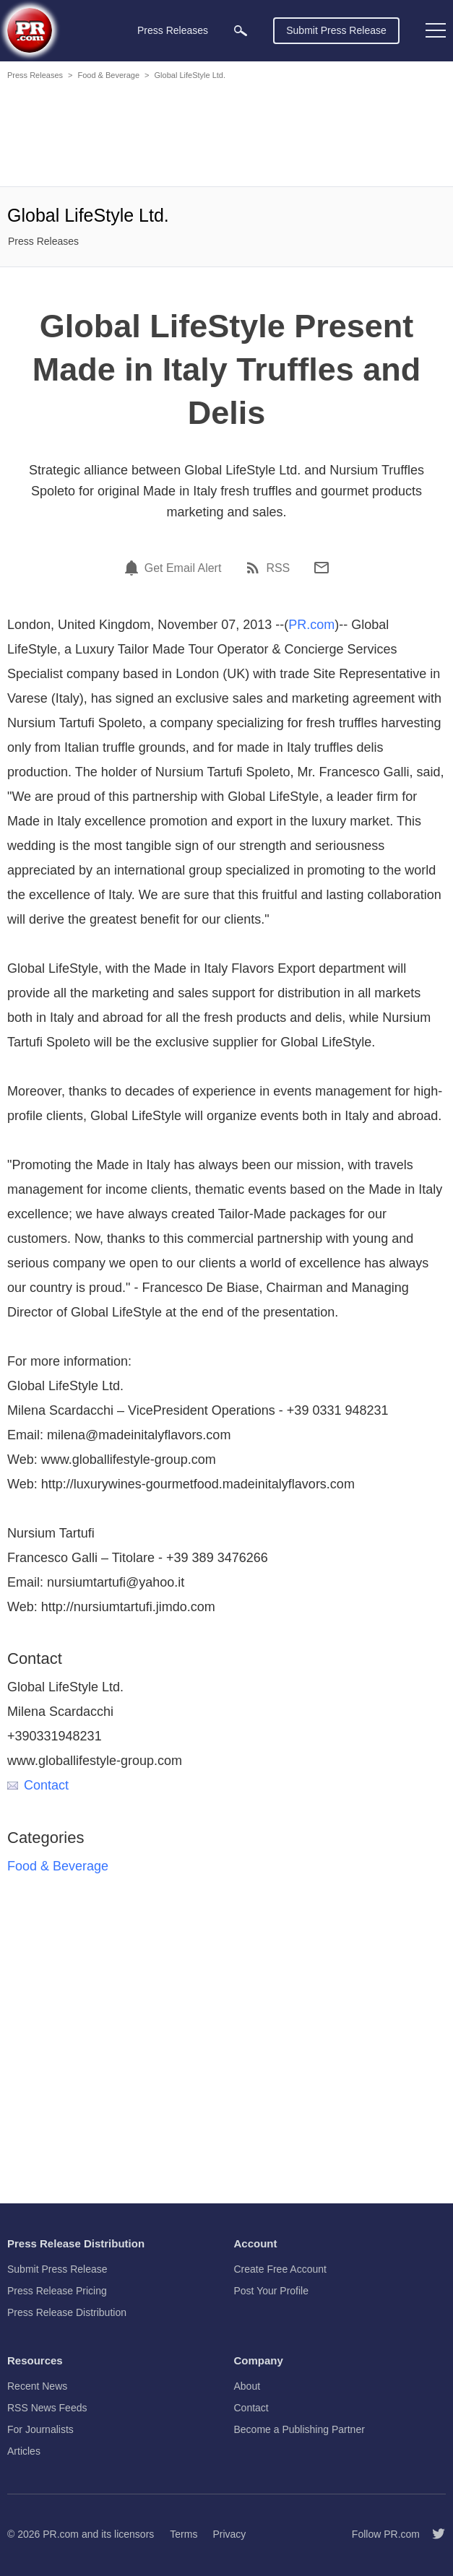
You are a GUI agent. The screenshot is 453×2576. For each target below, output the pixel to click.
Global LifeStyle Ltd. (190, 75)
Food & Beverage (108, 75)
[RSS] (255, 567)
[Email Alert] (133, 567)
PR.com (311, 624)
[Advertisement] (226, 135)
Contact (38, 1785)
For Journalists (40, 2429)
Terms (183, 2534)
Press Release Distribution (66, 2312)
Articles (23, 2451)
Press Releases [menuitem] (172, 30)
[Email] (321, 567)
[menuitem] (240, 31)
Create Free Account (280, 2269)
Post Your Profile (271, 2291)
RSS (278, 568)
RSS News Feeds (47, 2408)
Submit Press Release (336, 30)
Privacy (229, 2534)
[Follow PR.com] (433, 2534)
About (247, 2386)
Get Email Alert (183, 568)
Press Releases (35, 75)
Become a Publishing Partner (299, 2429)
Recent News (37, 2386)
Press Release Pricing (57, 2291)
